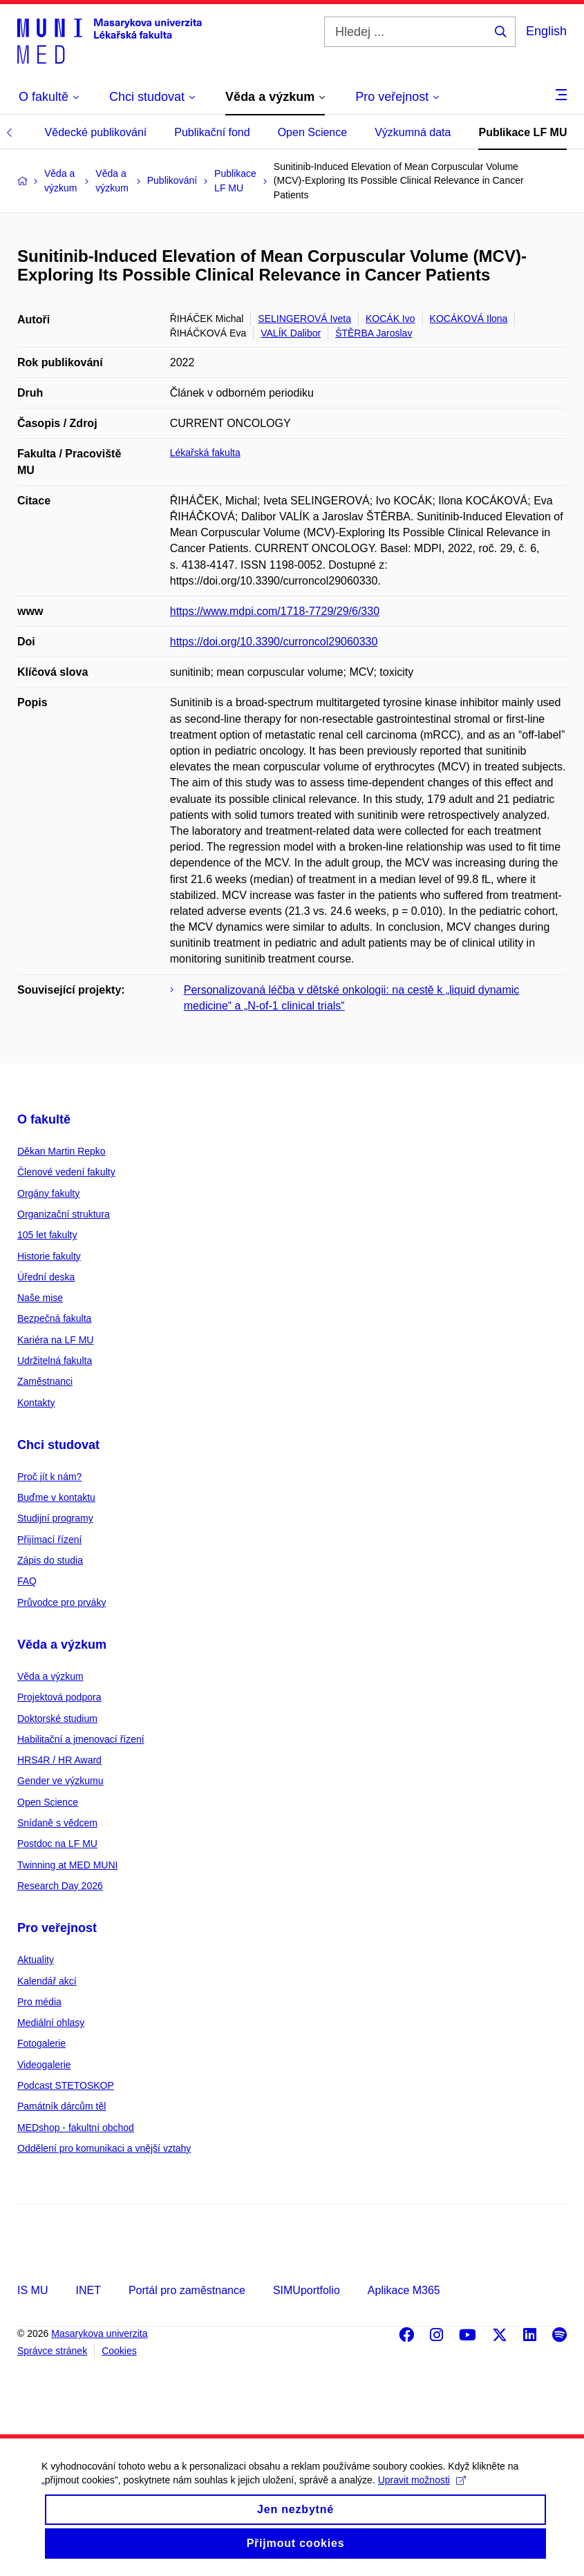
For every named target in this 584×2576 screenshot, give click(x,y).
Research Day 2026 (60, 1885)
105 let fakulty (47, 1234)
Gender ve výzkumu (60, 1780)
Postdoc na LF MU (57, 1843)
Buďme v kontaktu (56, 1497)
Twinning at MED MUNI (67, 1865)
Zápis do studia (50, 1560)
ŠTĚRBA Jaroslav (373, 333)
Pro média (39, 2001)
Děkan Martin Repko (61, 1151)
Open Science (313, 132)
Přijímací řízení (49, 1539)
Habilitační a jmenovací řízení (80, 1739)
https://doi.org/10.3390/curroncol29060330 (274, 641)
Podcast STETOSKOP (65, 2085)
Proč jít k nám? (49, 1476)
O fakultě (43, 1119)
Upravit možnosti (422, 2494)
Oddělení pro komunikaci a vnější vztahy (104, 2148)
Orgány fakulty (48, 1193)
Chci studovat (58, 1445)
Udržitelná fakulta (54, 1360)
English (546, 31)
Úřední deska (46, 1276)
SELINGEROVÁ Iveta (304, 318)
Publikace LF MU (522, 132)
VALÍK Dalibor (291, 333)
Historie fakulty (49, 1256)
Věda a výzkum (61, 1644)
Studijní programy (55, 1518)
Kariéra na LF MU (55, 1339)
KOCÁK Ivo (390, 318)
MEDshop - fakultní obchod (75, 2127)
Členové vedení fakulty (66, 1171)
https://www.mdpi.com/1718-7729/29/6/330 (274, 611)
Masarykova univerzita (99, 2333)
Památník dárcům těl (61, 2106)
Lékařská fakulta (205, 452)
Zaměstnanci (45, 1381)
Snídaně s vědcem (57, 1822)
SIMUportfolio (306, 2290)
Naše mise (40, 1297)
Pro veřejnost (57, 1928)
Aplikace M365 (404, 2290)
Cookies (119, 2350)
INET (87, 2290)
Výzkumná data (413, 132)
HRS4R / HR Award (59, 1759)
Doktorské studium (57, 1718)
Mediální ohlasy (50, 2022)
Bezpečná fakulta (54, 1318)
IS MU (32, 2290)
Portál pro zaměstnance (187, 2290)
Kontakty (36, 1402)
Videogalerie (44, 2064)
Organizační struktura (63, 1214)
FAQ (27, 1581)
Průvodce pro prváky (61, 1602)
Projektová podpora (59, 1697)
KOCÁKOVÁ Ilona (469, 318)
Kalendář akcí (47, 1981)
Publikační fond (211, 132)
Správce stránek (52, 2350)
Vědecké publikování (96, 132)
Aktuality (35, 1959)
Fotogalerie (41, 2043)
